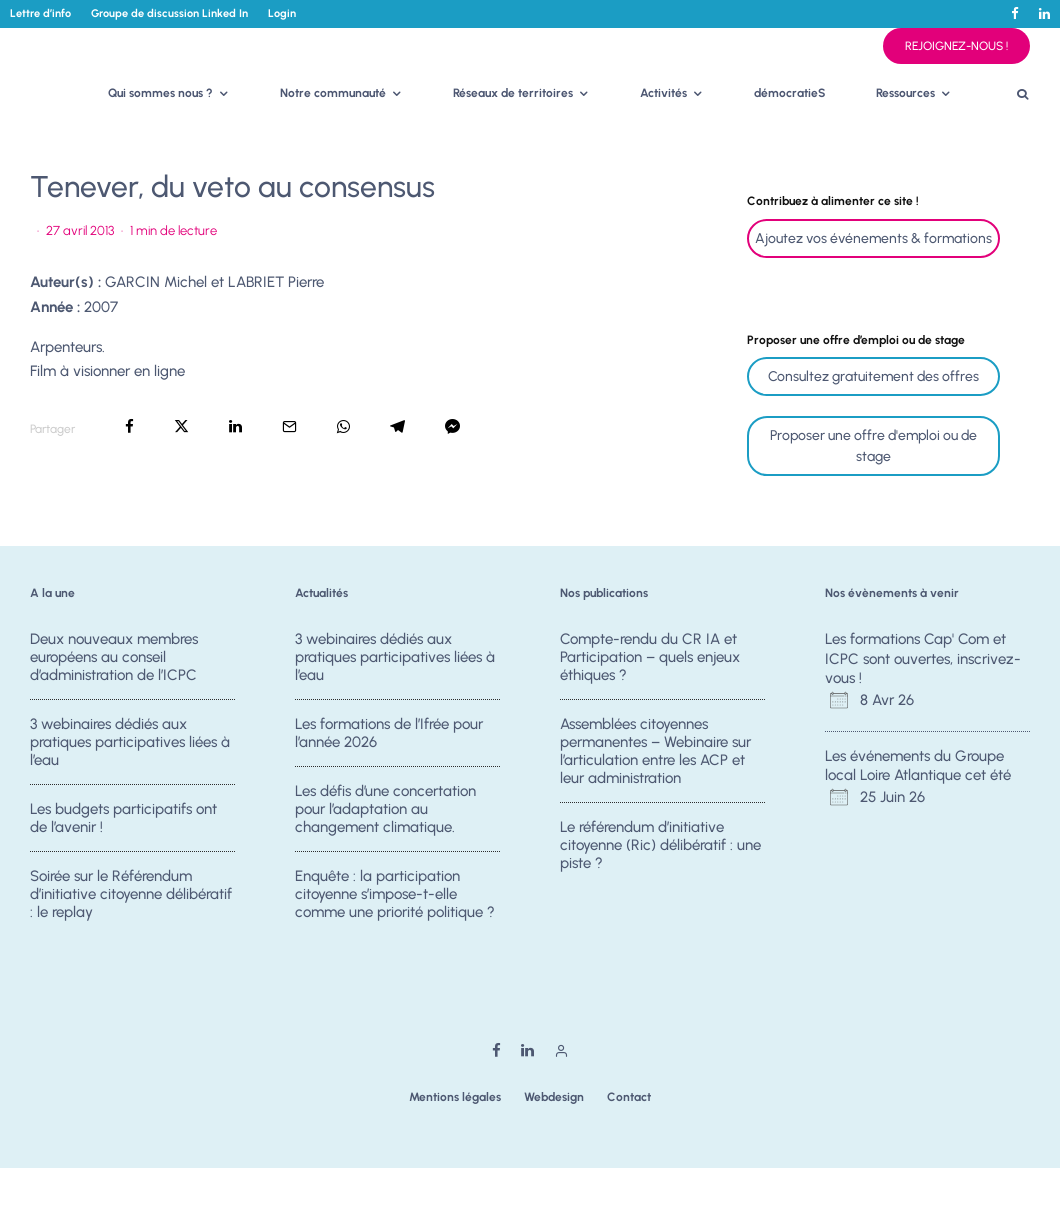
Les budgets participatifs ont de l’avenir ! (123, 818)
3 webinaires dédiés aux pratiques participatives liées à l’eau (130, 742)
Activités (663, 93)
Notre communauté (333, 93)
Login (282, 13)
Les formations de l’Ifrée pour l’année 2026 (389, 733)
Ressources (905, 93)
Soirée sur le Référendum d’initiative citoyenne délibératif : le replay (131, 894)
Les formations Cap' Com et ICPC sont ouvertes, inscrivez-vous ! (923, 658)
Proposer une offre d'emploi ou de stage (873, 446)
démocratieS (790, 93)
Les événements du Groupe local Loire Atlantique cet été (918, 766)
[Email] (289, 426)
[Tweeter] (181, 426)
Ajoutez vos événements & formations (873, 238)
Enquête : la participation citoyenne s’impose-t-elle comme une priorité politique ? (395, 894)
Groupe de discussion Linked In (169, 13)
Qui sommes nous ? (160, 93)
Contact (629, 1097)
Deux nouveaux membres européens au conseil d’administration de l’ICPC (114, 657)
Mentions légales (455, 1097)
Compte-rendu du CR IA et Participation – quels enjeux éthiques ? (650, 657)
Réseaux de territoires (513, 93)
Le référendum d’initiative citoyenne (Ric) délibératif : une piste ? (660, 845)
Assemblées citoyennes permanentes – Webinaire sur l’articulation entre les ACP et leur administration (655, 751)
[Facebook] (1015, 13)
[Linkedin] (1044, 13)
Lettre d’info (40, 13)
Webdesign (554, 1097)
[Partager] (129, 426)
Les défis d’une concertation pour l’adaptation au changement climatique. (385, 809)
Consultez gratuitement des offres (873, 376)
